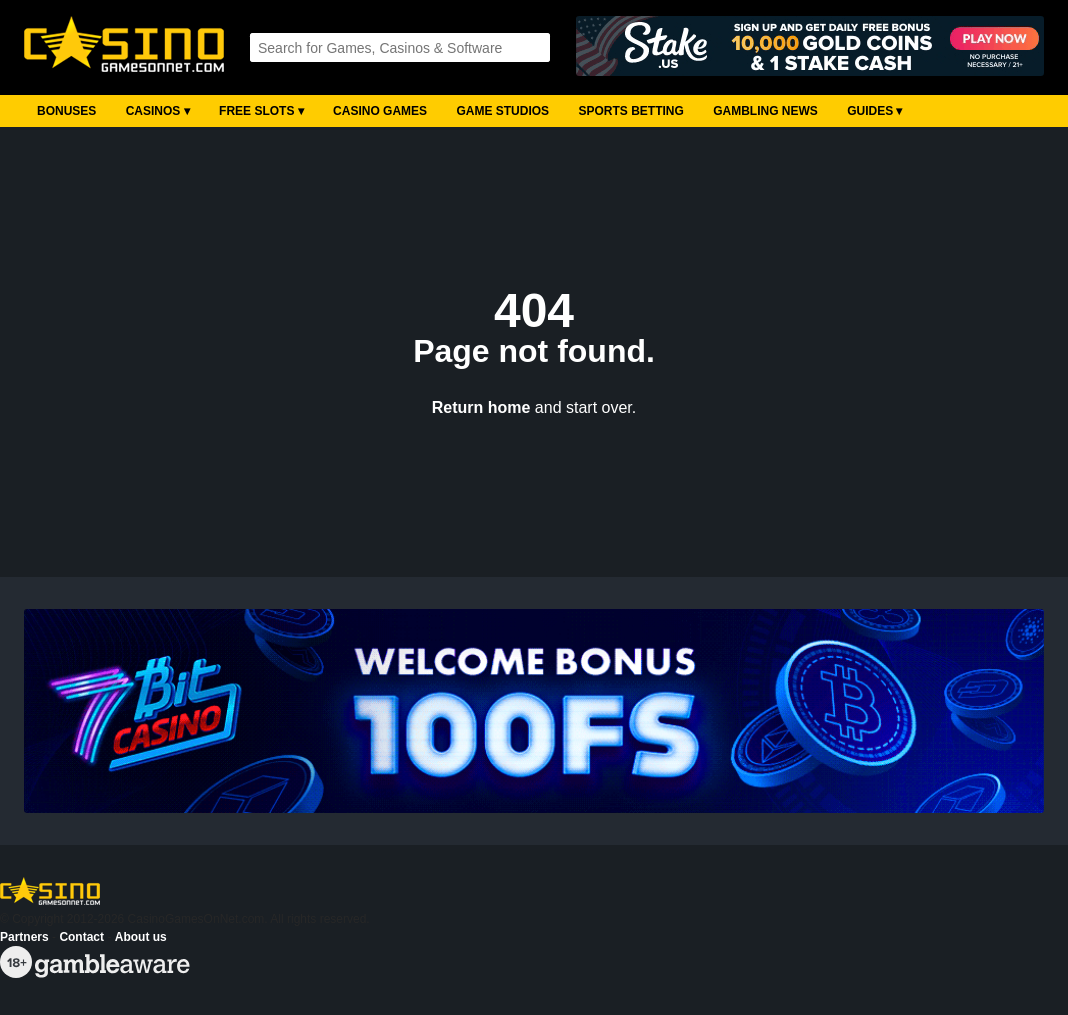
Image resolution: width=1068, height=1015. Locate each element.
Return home (481, 407)
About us (141, 937)
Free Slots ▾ (261, 111)
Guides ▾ (874, 111)
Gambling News (765, 111)
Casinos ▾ (158, 111)
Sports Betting (630, 111)
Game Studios (502, 111)
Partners (24, 937)
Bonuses (66, 111)
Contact (81, 937)
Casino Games (380, 111)
